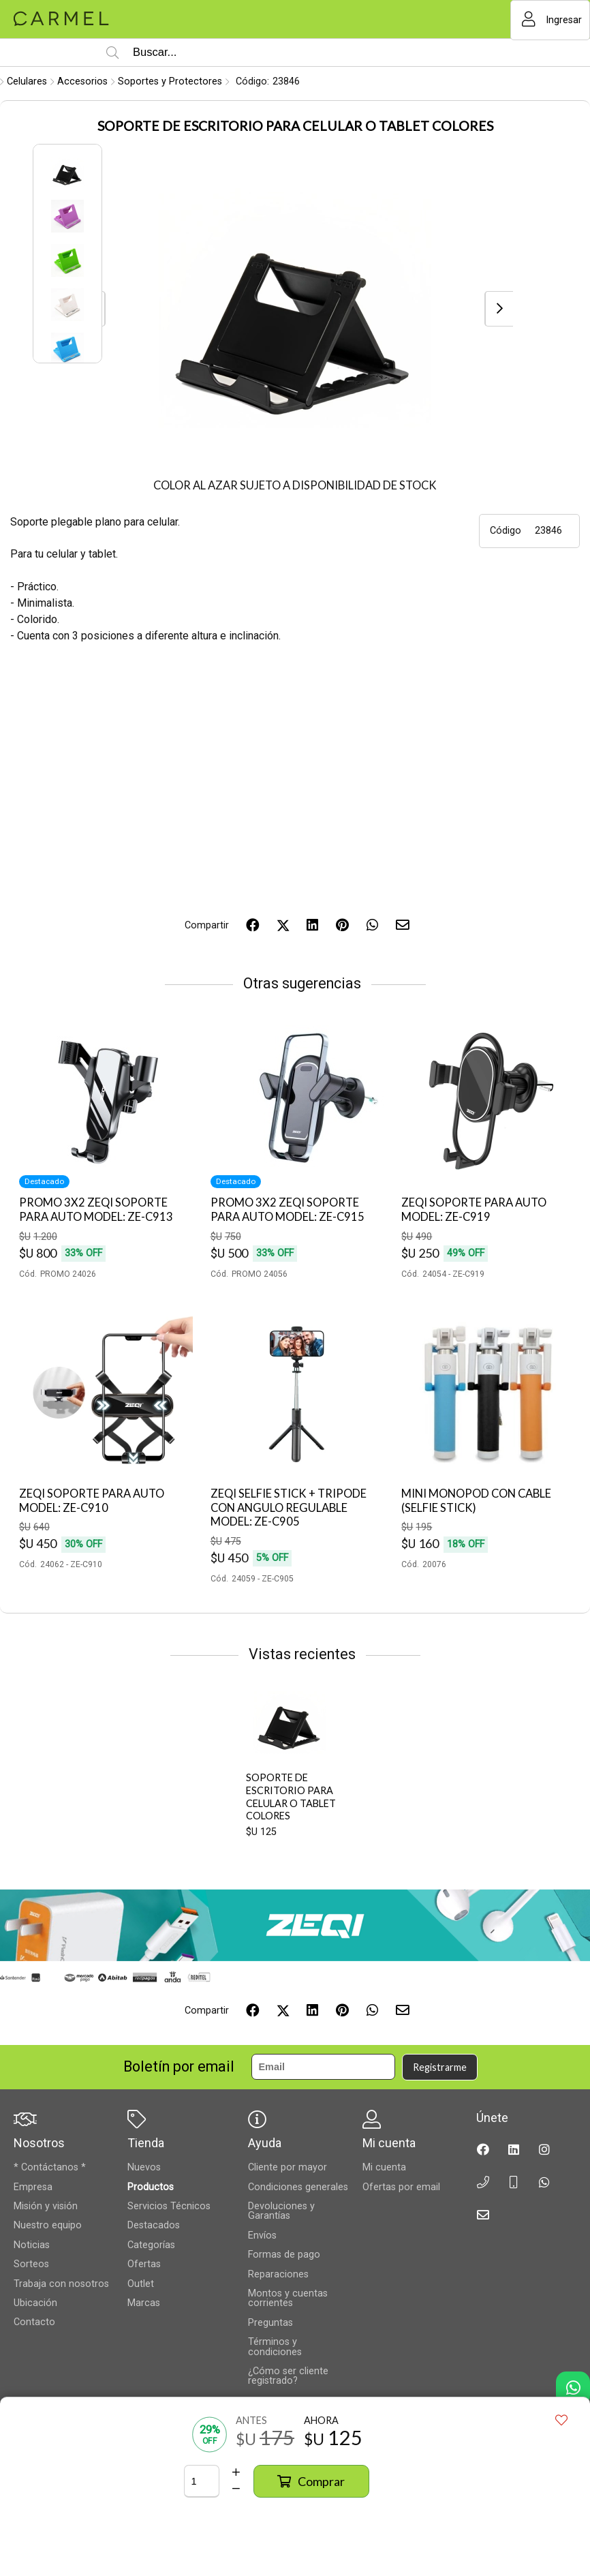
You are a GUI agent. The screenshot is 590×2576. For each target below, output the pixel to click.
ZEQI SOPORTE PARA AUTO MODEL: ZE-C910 (91, 1501)
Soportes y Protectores (170, 81)
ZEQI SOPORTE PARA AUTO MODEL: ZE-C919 (473, 1210)
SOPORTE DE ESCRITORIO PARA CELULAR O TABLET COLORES (291, 1796)
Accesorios (82, 81)
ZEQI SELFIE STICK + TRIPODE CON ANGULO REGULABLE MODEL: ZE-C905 (289, 1507)
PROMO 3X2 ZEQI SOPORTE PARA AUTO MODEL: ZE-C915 (287, 1210)
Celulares (27, 81)
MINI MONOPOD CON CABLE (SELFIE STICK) (476, 1501)
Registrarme (440, 2067)
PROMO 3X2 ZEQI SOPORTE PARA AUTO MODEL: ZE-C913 (96, 1210)
